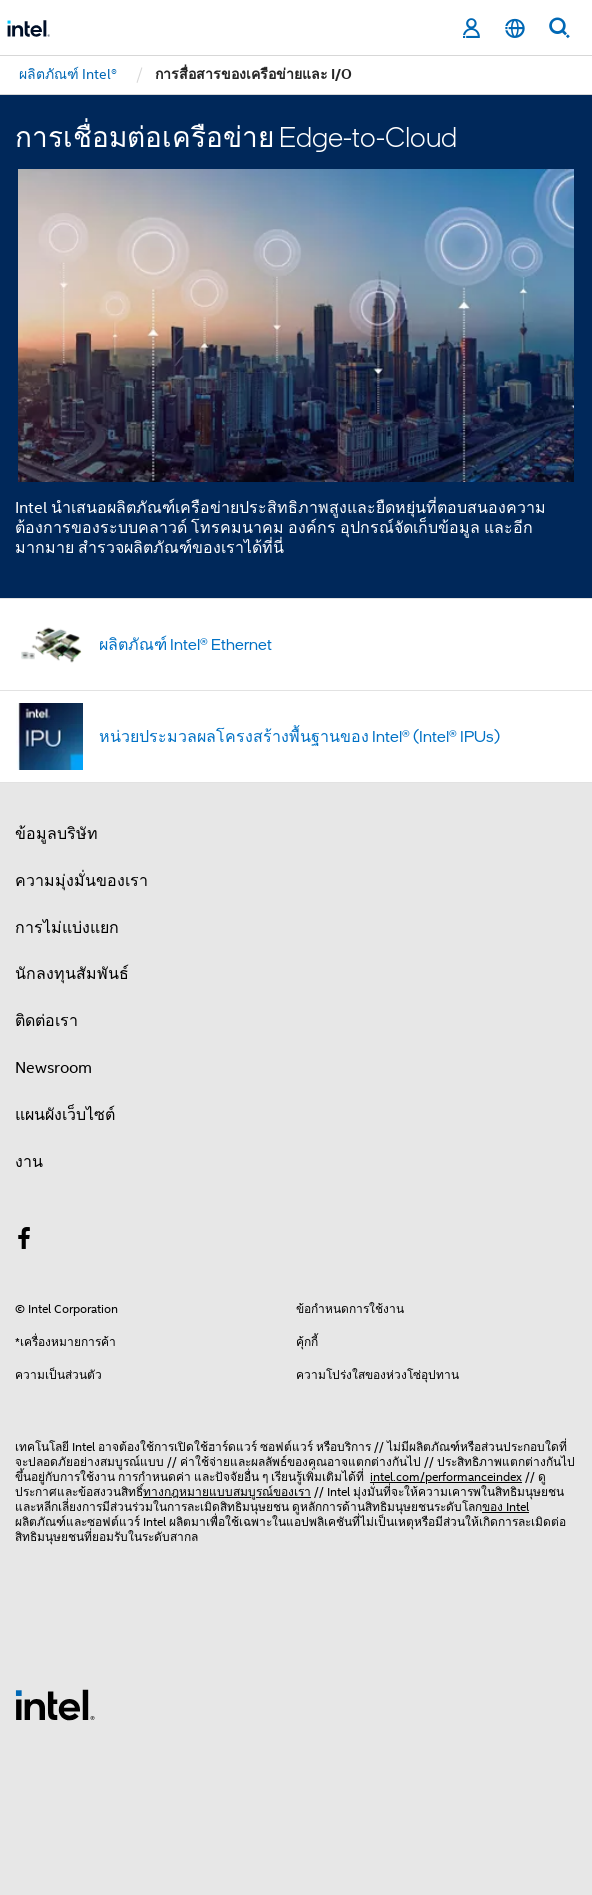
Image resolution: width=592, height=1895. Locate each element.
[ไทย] (515, 28)
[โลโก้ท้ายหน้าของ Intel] (55, 1704)
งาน (29, 1162)
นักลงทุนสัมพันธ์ (72, 974)
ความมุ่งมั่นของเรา (81, 881)
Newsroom (53, 1068)
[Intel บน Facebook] (24, 1242)
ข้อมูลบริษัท (56, 834)
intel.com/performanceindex (446, 1476)
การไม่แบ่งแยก (67, 928)
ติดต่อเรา (46, 1021)
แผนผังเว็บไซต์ (65, 1115)
